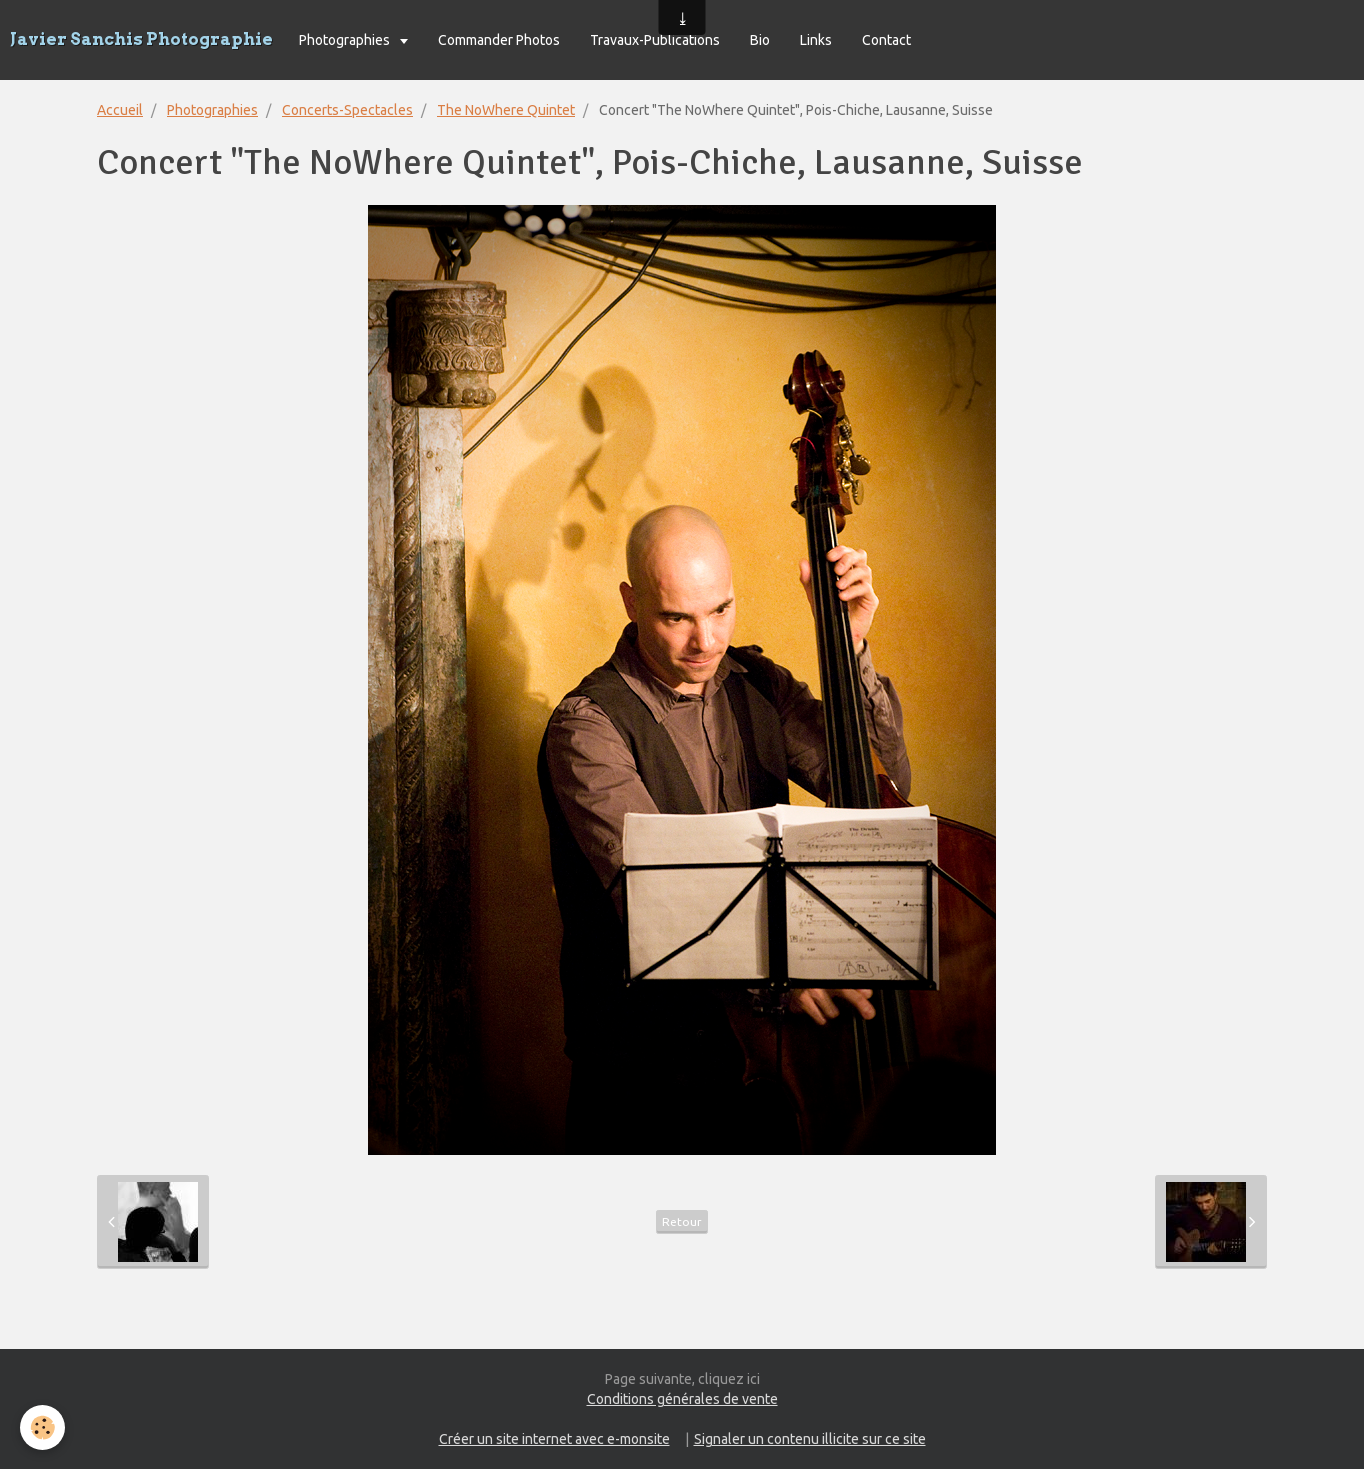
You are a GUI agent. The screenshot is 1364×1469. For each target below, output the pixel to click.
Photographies (346, 40)
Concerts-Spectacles (347, 110)
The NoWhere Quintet (506, 110)
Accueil (120, 110)
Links (816, 40)
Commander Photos (499, 40)
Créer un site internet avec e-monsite (554, 1439)
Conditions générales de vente (682, 1399)
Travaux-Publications (655, 40)
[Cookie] (42, 1427)
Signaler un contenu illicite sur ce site (810, 1439)
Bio (760, 40)
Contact (886, 40)
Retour (682, 1221)
